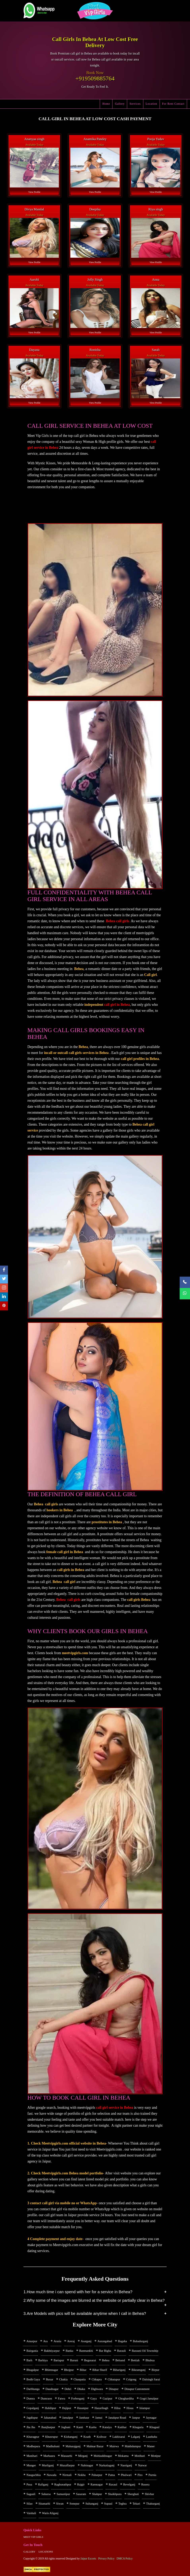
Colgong (131, 2379)
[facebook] (4, 1270)
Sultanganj (91, 2503)
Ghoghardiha (126, 2398)
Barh (29, 2360)
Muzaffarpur (67, 2465)
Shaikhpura (114, 2494)
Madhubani (52, 2446)
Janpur (136, 2417)
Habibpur (50, 2408)
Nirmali (67, 2474)
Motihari (140, 2455)
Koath (87, 2436)
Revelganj (129, 2484)
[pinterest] (4, 1306)
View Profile (34, 192)
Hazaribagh (101, 2408)
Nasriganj (126, 2465)
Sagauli (30, 2494)
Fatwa (61, 2398)
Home (106, 103)
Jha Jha (30, 2427)
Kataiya (107, 2427)
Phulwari (126, 2474)
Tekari (136, 2503)
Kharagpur (32, 2436)
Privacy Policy (106, 2558)
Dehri (68, 2389)
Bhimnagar (51, 2369)
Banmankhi (86, 2350)
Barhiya (43, 2360)
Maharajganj (73, 2446)
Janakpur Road (117, 2417)
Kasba (93, 2427)
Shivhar (149, 2494)
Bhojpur (69, 2369)
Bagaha (122, 2341)
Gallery (120, 103)
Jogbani (66, 2427)
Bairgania (32, 2350)
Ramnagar (96, 2484)
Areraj (71, 2341)
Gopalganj (32, 2408)
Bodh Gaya (33, 2379)
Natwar (142, 2465)
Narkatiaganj (106, 2465)
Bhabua (150, 2360)
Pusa (29, 2484)
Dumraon (46, 2398)
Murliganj (48, 2465)
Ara (45, 2341)
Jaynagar (151, 2417)
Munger (31, 2465)
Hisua (129, 2408)
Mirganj (83, 2455)
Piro (140, 2474)
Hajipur (66, 2408)
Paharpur (96, 2474)
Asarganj (86, 2341)
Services (135, 103)
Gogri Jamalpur (149, 2398)
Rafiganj (43, 2484)
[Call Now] (185, 1282)
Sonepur (74, 2503)
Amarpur (31, 2341)
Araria (57, 2341)
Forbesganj (77, 2398)
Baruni (74, 2360)
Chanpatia (80, 2379)
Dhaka (81, 2389)
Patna (111, 2474)
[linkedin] (4, 1297)
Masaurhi (66, 2455)
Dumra (30, 2398)
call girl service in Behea (114, 2108)
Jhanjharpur (48, 2427)
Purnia (152, 2474)
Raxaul (113, 2484)
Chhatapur (114, 2379)
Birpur (155, 2369)
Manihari (31, 2455)
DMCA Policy (125, 2558)
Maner (151, 2446)
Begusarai (90, 2360)
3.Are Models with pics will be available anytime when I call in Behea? (84, 2313)
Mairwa (114, 2446)
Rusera (145, 2484)
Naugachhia (33, 2474)
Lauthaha (151, 2436)
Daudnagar (52, 2389)
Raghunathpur (62, 2484)
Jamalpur (67, 2417)
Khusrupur (51, 2436)
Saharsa (46, 2494)
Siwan (60, 2503)
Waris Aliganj (50, 2513)
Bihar (83, 2369)
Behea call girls (117, 921)
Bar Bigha (105, 2350)
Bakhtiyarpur (52, 2350)
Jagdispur (32, 2417)
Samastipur (63, 2494)
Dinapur (113, 2389)
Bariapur (59, 2360)
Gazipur (107, 2398)
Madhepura (33, 2446)
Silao (29, 2503)
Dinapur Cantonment (136, 2389)
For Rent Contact (173, 103)
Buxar (49, 2379)
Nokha (81, 2474)
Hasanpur (82, 2408)
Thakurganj (153, 2503)
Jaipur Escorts (88, 2558)
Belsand (120, 2360)
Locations (46, 2551)
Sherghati (133, 2494)
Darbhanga (33, 2389)
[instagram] (4, 1288)
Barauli (121, 2350)
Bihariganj (119, 2369)
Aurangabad (104, 2341)
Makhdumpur (133, 2446)
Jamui (98, 2417)
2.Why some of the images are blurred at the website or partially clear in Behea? (94, 2300)
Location (151, 103)
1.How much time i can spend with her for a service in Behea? (77, 2292)
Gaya (93, 2398)
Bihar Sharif (99, 2369)
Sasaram (81, 2494)
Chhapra (97, 2379)
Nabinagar (87, 2465)
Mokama (123, 2455)
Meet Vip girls (33, 2536)
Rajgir (81, 2484)
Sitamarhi (44, 2503)
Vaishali (31, 2513)
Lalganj (135, 2436)
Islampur (144, 2408)
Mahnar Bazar (94, 2446)
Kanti (79, 2427)
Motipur (156, 2455)
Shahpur (97, 2494)
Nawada (51, 2474)
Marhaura (49, 2455)
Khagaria (138, 2427)
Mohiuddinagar (103, 2455)
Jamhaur (84, 2417)
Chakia (63, 2379)
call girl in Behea (117, 1005)
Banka (69, 2350)
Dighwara (97, 2389)
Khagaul (154, 2427)
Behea (105, 2360)
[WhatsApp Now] (185, 1293)
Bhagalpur (32, 2369)
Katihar (122, 2427)
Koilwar (101, 2436)
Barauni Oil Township (145, 2350)
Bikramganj (139, 2369)
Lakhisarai (118, 2436)
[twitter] (4, 1279)
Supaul (108, 2503)
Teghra (122, 2503)
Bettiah (135, 2360)
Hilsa (117, 2408)
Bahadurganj (140, 2341)
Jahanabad (50, 2417)
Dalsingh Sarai (151, 2379)
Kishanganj (70, 2436)
